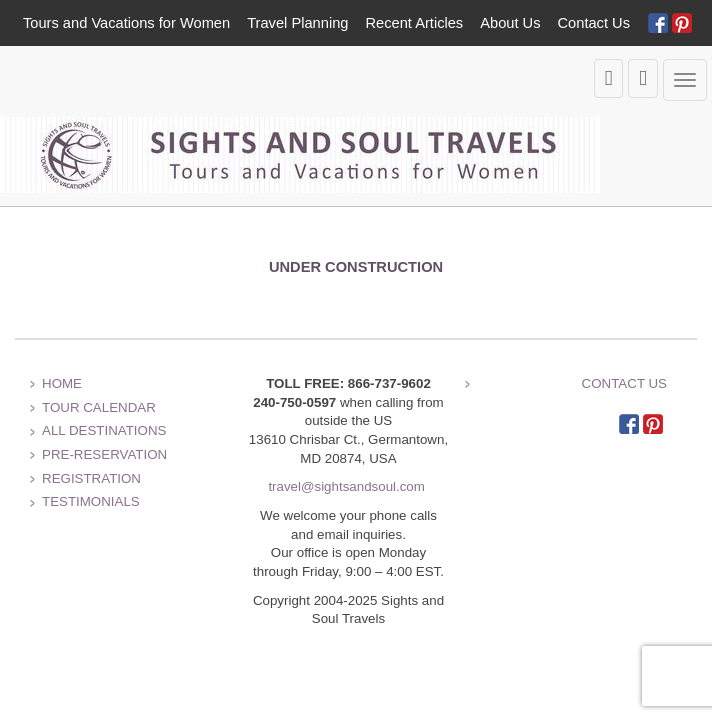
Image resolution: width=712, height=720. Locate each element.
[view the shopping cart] (609, 78)
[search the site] (643, 78)
